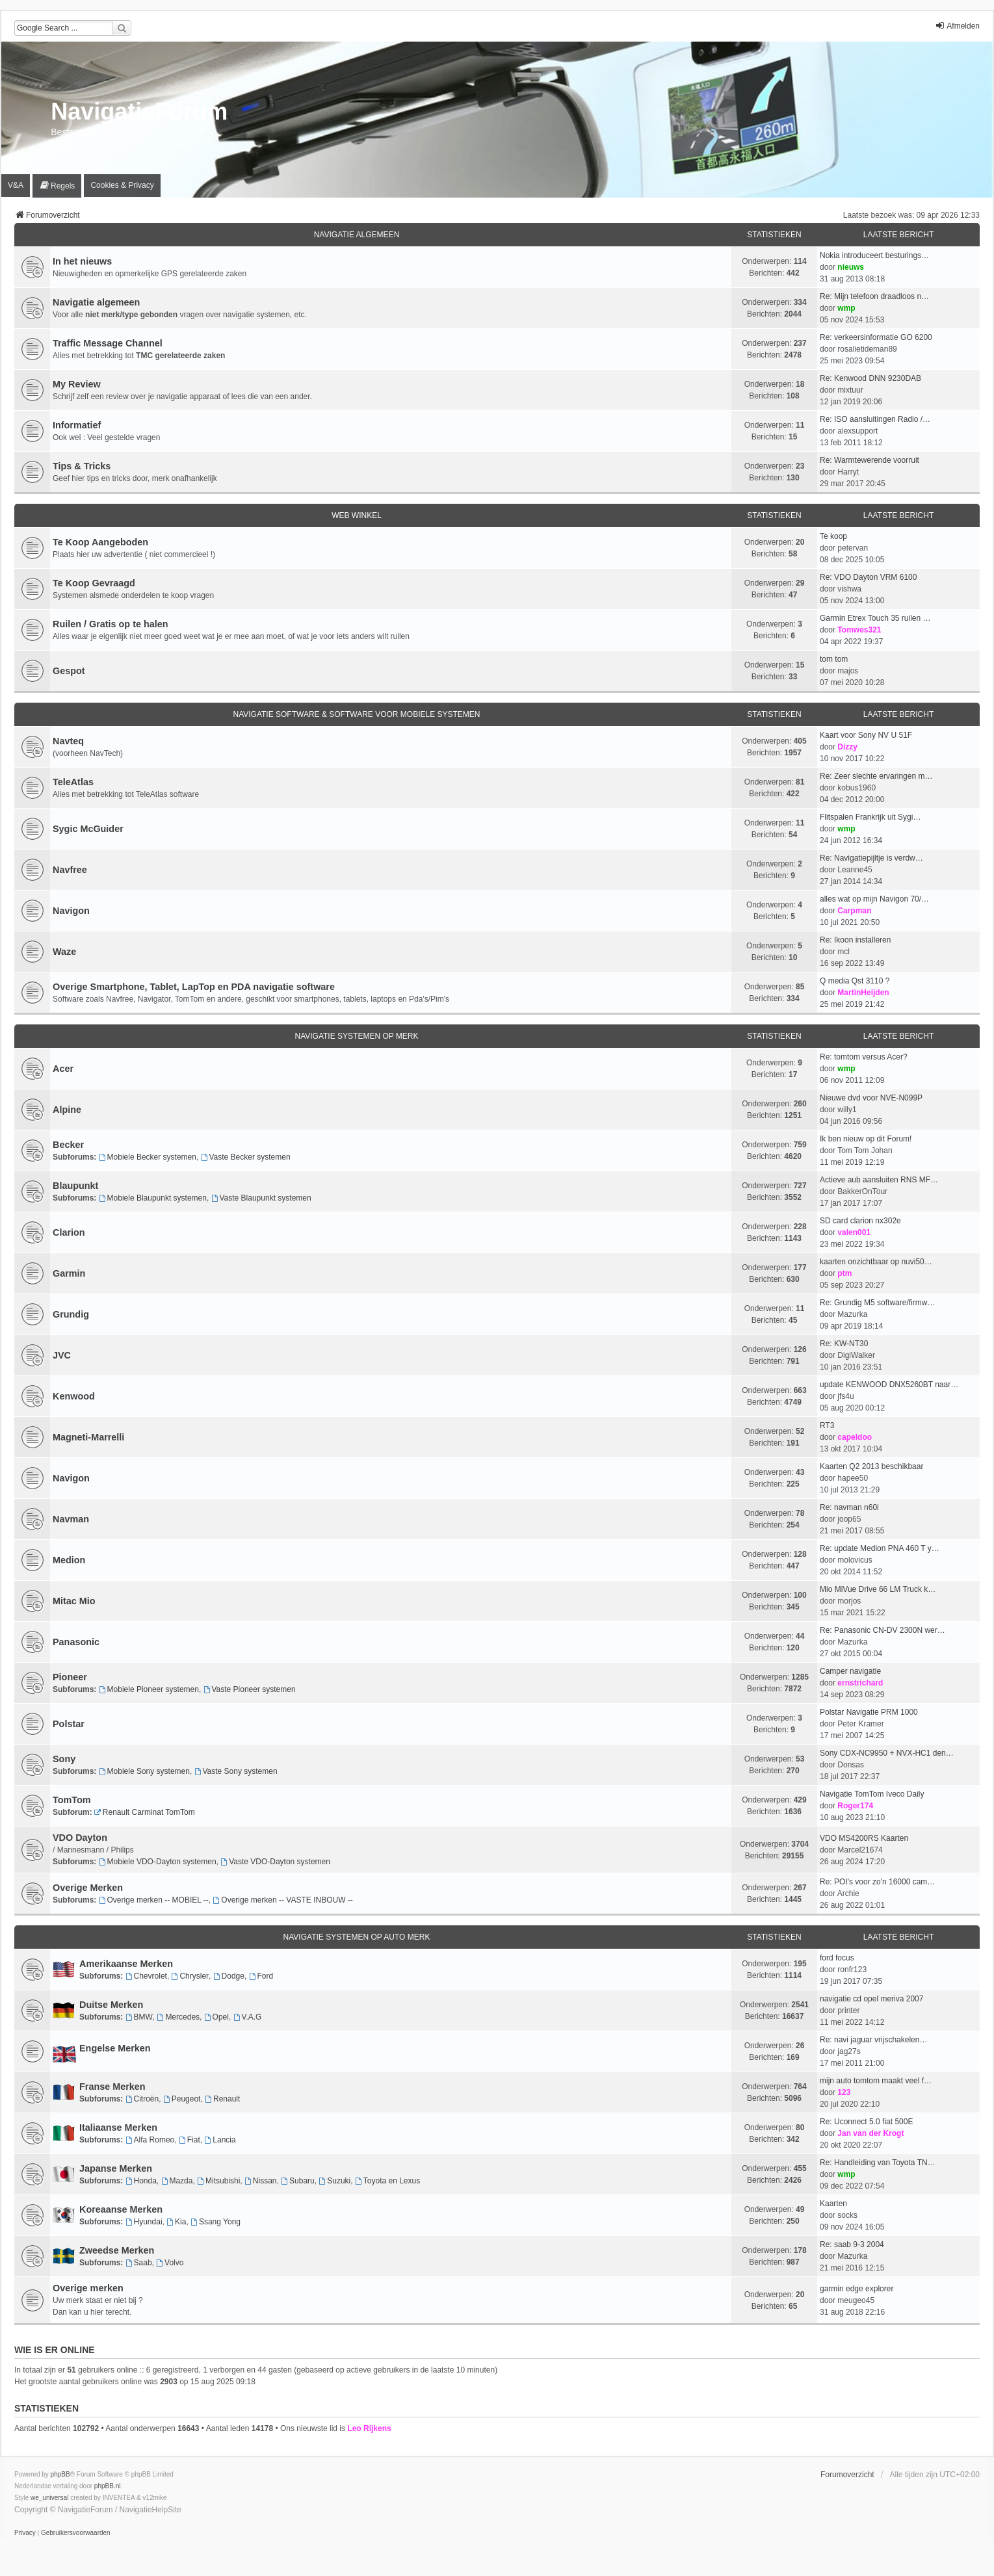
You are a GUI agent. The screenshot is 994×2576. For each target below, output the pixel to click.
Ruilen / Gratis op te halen (110, 624)
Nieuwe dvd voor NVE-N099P (871, 1097)
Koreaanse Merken (121, 2209)
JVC (62, 1355)
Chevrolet (146, 1976)
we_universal (49, 2497)
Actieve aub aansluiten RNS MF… (879, 1179)
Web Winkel (357, 515)
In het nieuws (82, 261)
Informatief (77, 425)
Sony (64, 1759)
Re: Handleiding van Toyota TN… (877, 2162)
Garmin (69, 1273)
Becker (68, 1144)
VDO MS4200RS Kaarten (864, 1838)
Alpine (67, 1109)
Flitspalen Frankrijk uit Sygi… (870, 817)
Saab (138, 2262)
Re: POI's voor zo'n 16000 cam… (877, 1881)
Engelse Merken (115, 2048)
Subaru (298, 2180)
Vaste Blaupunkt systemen (261, 1198)
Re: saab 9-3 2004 (852, 2244)
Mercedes (178, 2017)
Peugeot (182, 2098)
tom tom (834, 659)
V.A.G (247, 2017)
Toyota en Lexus (387, 2180)
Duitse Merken (111, 2004)
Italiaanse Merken (118, 2127)
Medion (69, 1560)
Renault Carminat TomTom (144, 1812)
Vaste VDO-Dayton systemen (275, 1861)
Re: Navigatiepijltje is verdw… (871, 858)
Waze (64, 951)
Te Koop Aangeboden (100, 542)
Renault (222, 2098)
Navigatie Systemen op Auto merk (356, 1937)
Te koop (833, 536)
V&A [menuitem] (15, 185)
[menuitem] (57, 186)
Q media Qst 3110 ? (854, 980)
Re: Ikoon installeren (855, 939)
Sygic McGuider (88, 829)
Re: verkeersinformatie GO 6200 (876, 337)
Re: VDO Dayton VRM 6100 (868, 577)
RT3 (827, 1425)
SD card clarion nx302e (860, 1220)
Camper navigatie (850, 1671)
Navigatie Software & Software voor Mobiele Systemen (356, 714)
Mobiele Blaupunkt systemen (153, 1198)
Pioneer (70, 1677)
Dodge (228, 1976)
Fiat (189, 2139)
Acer (63, 1068)
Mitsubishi (218, 2180)
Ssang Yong (215, 2221)
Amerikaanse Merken (126, 1963)
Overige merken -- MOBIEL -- (154, 1900)
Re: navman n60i (849, 1507)
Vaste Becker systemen (246, 1157)
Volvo (169, 2262)
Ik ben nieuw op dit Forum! (865, 1138)
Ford (261, 1976)
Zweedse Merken (116, 2250)
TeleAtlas (73, 782)
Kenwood (74, 1396)
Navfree (70, 870)
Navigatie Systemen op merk (356, 1036)
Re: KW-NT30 (844, 1343)
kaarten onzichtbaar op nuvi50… (876, 1261)
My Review (77, 384)
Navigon (71, 910)
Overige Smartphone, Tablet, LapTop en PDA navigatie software (194, 987)
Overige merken (88, 2288)
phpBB (60, 2474)
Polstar (69, 1724)
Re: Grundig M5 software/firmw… (877, 1302)
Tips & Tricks (82, 466)
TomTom (72, 1800)
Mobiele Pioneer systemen (149, 1689)
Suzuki (334, 2180)
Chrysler (190, 1976)
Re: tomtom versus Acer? (864, 1056)
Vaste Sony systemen (236, 1771)
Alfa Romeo (150, 2139)
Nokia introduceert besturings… (874, 255)
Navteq (68, 741)
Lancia (219, 2139)
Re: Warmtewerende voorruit (869, 460)
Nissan (260, 2180)
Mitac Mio (74, 1601)
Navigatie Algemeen (357, 234)
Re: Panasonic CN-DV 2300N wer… (882, 1630)
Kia (176, 2221)
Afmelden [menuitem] (957, 26)
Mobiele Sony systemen (144, 1771)
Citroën (142, 2098)
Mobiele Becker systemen (147, 1157)
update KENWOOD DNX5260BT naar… (889, 1384)
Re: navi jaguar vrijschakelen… (873, 2039)
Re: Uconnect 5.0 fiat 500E (866, 2121)
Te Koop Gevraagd (94, 583)
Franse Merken (112, 2086)
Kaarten (833, 2203)
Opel (216, 2017)
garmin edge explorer (856, 2288)
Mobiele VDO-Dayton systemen (157, 1861)
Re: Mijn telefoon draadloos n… (874, 296)
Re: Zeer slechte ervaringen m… (876, 776)
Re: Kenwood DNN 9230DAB (870, 378)
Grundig (71, 1314)
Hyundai (144, 2221)
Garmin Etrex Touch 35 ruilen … (875, 618)
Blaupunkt (75, 1185)
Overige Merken (88, 1887)
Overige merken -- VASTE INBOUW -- (282, 1900)
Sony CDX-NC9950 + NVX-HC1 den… (887, 1753)
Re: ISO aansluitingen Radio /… (875, 419)
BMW (139, 2017)
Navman (71, 1519)
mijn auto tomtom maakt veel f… (876, 2080)
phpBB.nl (107, 2486)
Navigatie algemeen (96, 302)
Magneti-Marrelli (88, 1437)
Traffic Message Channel (108, 343)
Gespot (69, 671)
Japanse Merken (115, 2168)
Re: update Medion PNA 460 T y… (879, 1548)
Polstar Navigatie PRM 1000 (869, 1712)
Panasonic (76, 1642)
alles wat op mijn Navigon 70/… (874, 899)
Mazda (177, 2180)
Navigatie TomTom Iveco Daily (872, 1794)
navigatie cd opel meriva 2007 (871, 1998)
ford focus (837, 1957)
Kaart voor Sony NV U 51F (866, 735)
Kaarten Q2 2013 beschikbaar (871, 1466)
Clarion (69, 1232)
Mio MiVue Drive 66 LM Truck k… (877, 1589)
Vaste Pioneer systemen (249, 1689)
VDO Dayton (80, 1837)
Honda (141, 2180)
